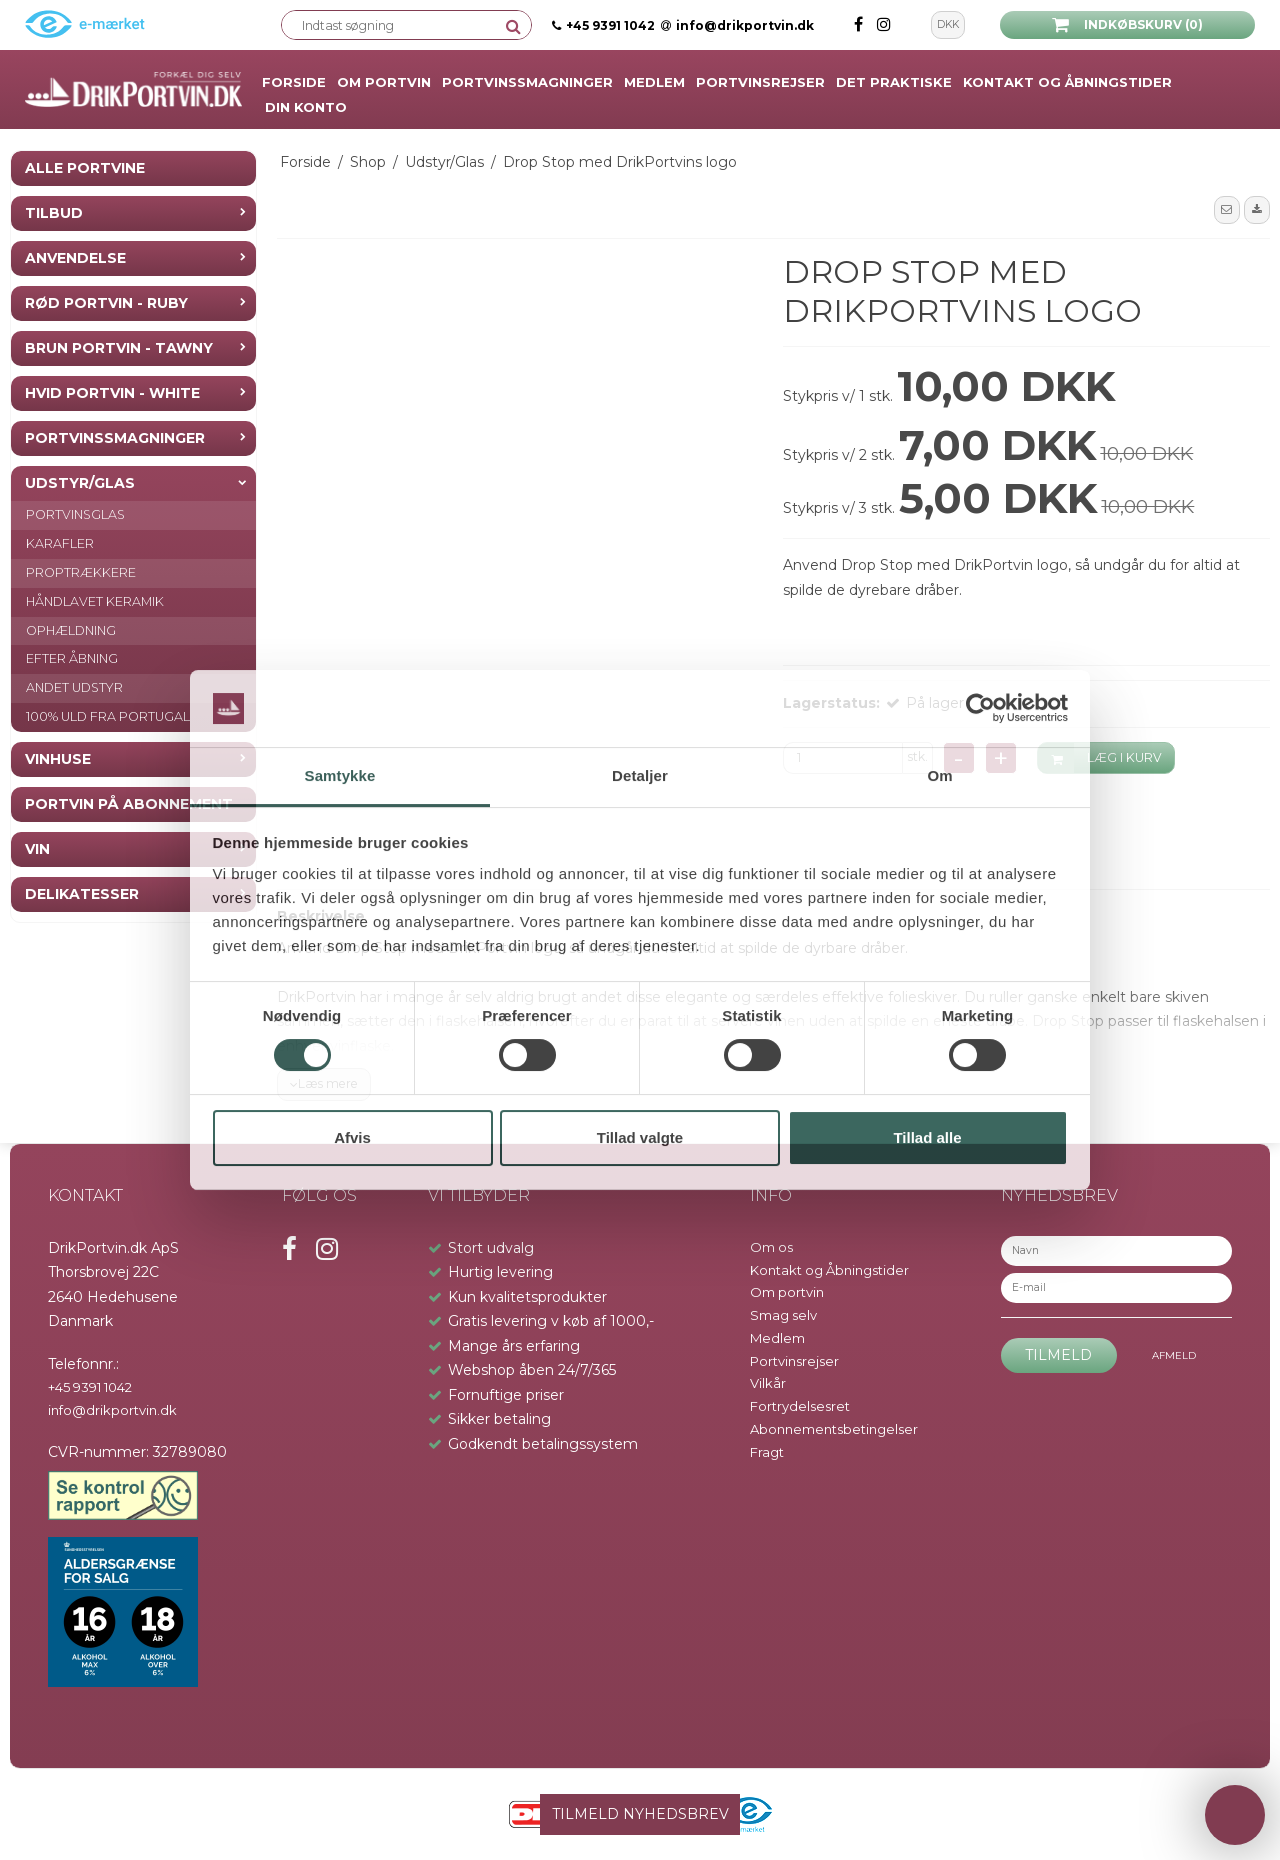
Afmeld (1174, 1355)
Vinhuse (58, 759)
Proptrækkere (81, 572)
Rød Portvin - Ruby (106, 303)
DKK (948, 24)
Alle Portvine (85, 168)
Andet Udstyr (74, 687)
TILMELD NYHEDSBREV (640, 1814)
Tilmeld (1058, 1355)
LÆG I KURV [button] (1100, 758)
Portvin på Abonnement (129, 804)
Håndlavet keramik (95, 601)
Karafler (60, 543)
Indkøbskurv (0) (1127, 25)
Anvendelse (75, 258)
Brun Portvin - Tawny (119, 348)
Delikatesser (82, 894)
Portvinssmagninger (115, 438)
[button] (1227, 210)
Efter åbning (72, 658)
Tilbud (54, 213)
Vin (37, 849)
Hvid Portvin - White (112, 393)
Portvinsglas (75, 514)
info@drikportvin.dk (737, 25)
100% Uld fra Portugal (108, 716)
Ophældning (71, 630)
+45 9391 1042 (610, 25)
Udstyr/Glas (80, 483)
